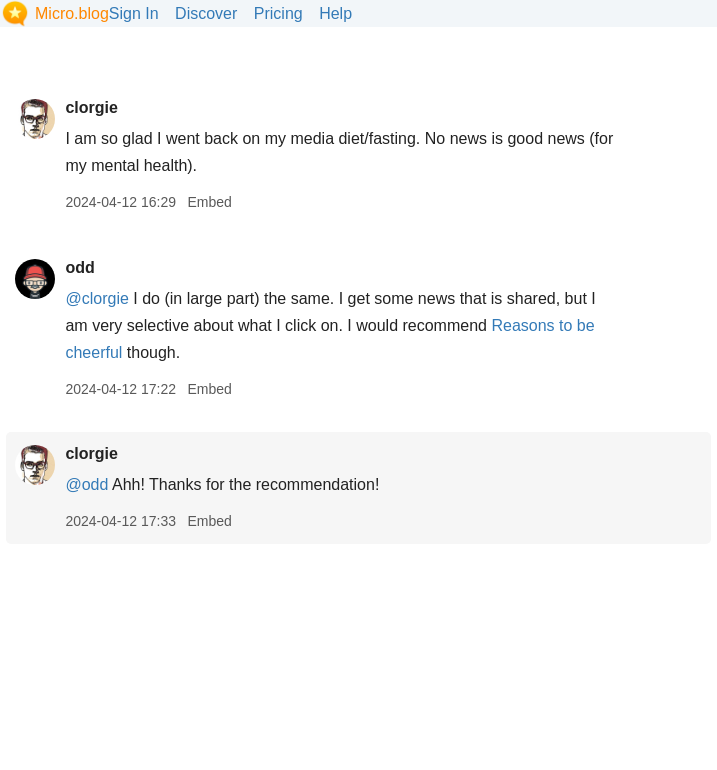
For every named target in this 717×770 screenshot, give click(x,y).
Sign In (134, 13)
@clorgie (96, 298)
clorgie (91, 107)
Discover (206, 13)
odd (79, 267)
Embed (209, 202)
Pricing (278, 13)
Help (335, 13)
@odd (86, 484)
